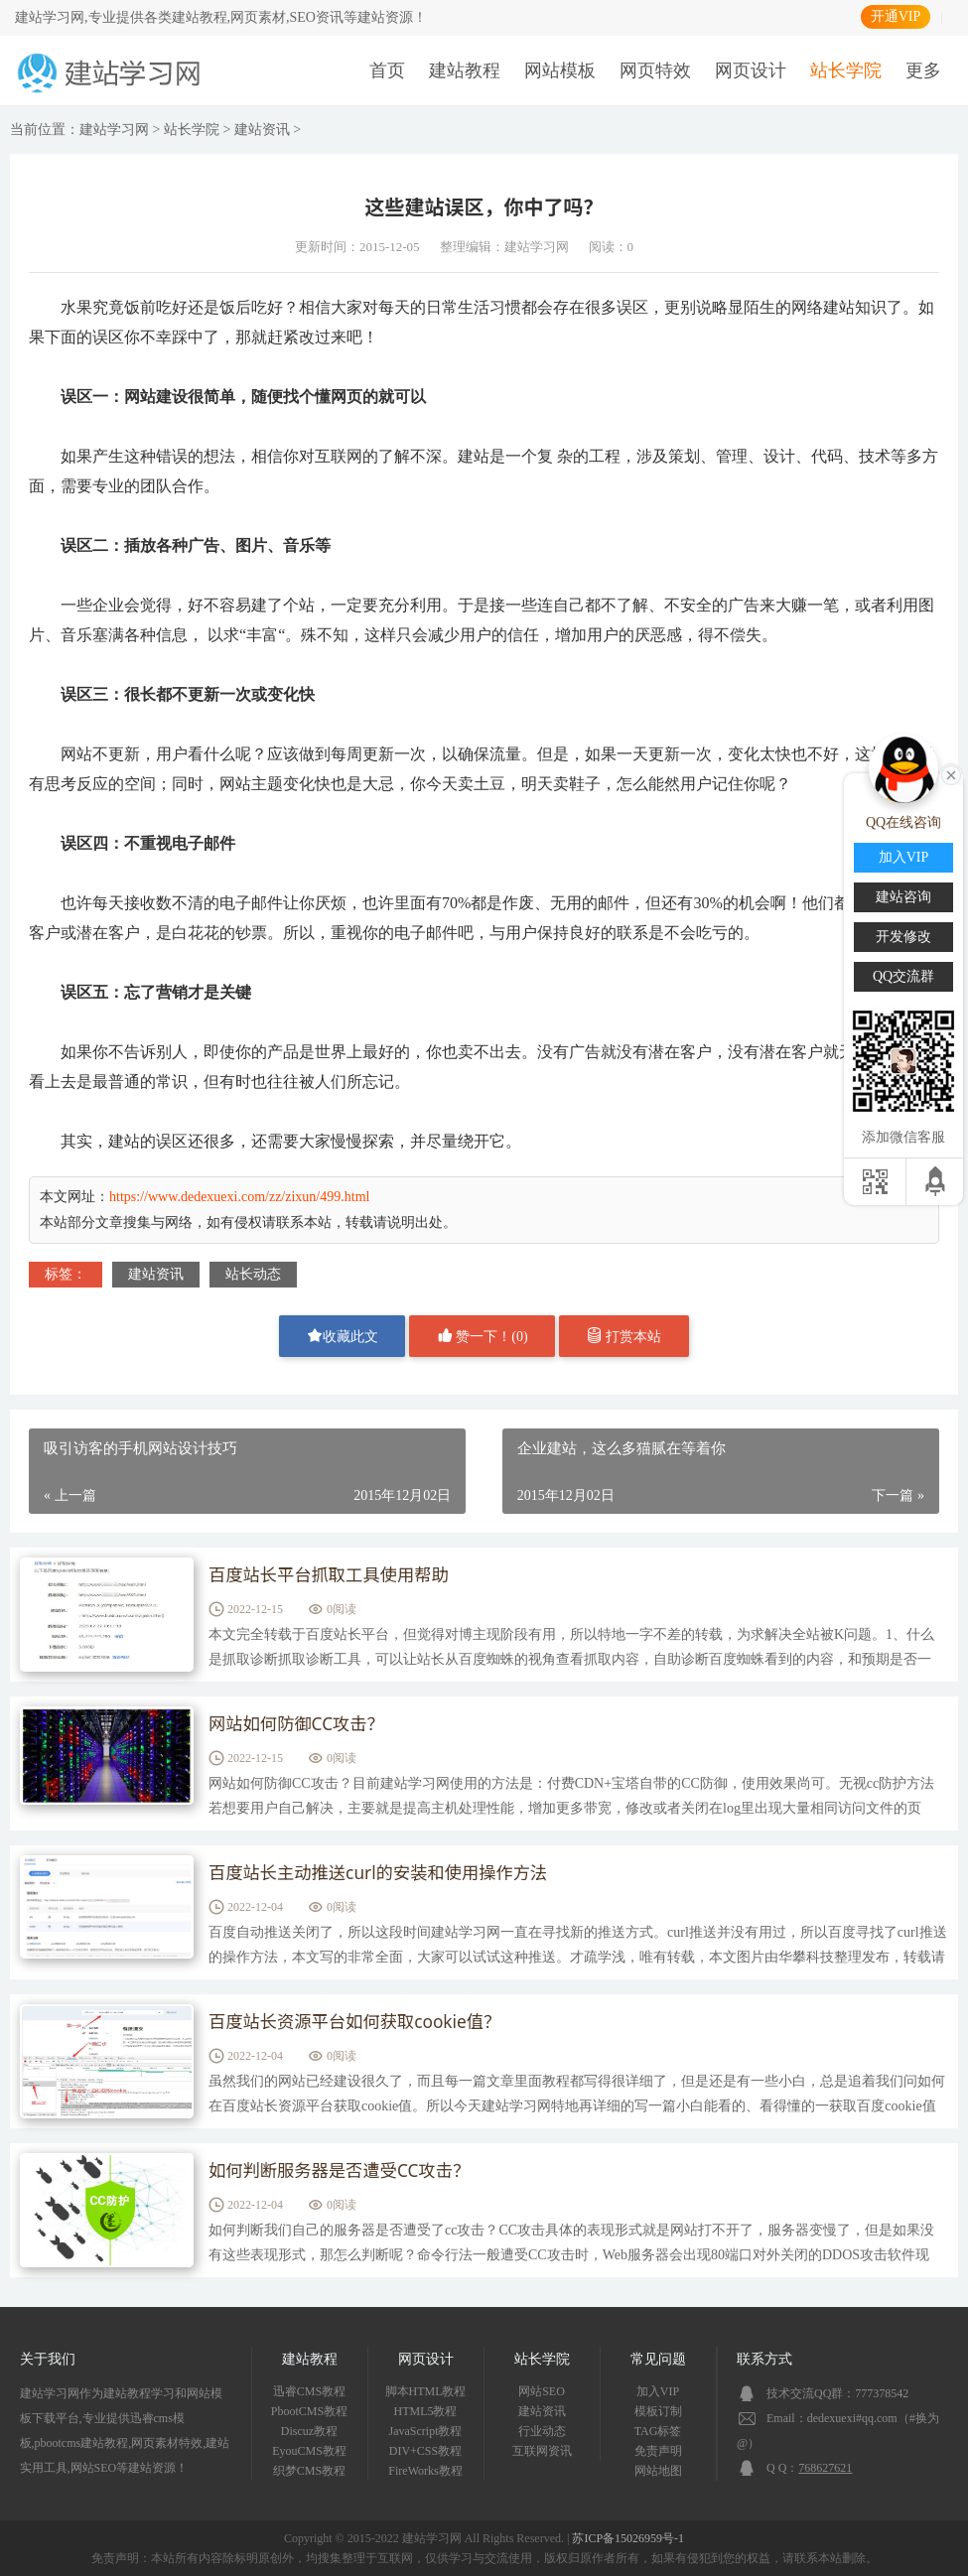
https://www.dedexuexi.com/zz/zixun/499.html (239, 1196)
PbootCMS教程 (309, 2411)
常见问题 (658, 2359)
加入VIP (657, 2391)
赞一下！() (482, 1335)
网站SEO (541, 2391)
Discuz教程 (309, 2431)
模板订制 (658, 2411)
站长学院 (846, 70)
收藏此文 (342, 1335)
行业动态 (542, 2431)
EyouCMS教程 (309, 2451)
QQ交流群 (903, 976)
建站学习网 (114, 129)
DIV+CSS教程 (425, 2451)
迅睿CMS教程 (309, 2391)
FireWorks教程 (425, 2471)
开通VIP (896, 16)
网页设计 (750, 70)
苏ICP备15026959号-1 (628, 2538)
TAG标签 (658, 2431)
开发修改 (903, 936)
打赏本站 (624, 1335)
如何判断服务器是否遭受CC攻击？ (344, 2172)
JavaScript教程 (426, 2431)
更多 (923, 70)
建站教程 (464, 70)
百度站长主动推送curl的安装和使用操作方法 (385, 1874)
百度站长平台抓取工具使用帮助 (333, 1576)
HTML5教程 (426, 2411)
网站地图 (658, 2471)
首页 (387, 70)
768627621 (825, 2468)
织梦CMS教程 (309, 2471)
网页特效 (655, 70)
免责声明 (658, 2451)
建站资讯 (262, 129)
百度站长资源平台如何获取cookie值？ (360, 2023)
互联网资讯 (542, 2451)
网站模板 (560, 70)
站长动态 (253, 1274)
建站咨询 (903, 896)
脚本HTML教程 (426, 2391)
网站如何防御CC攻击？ (299, 1725)
